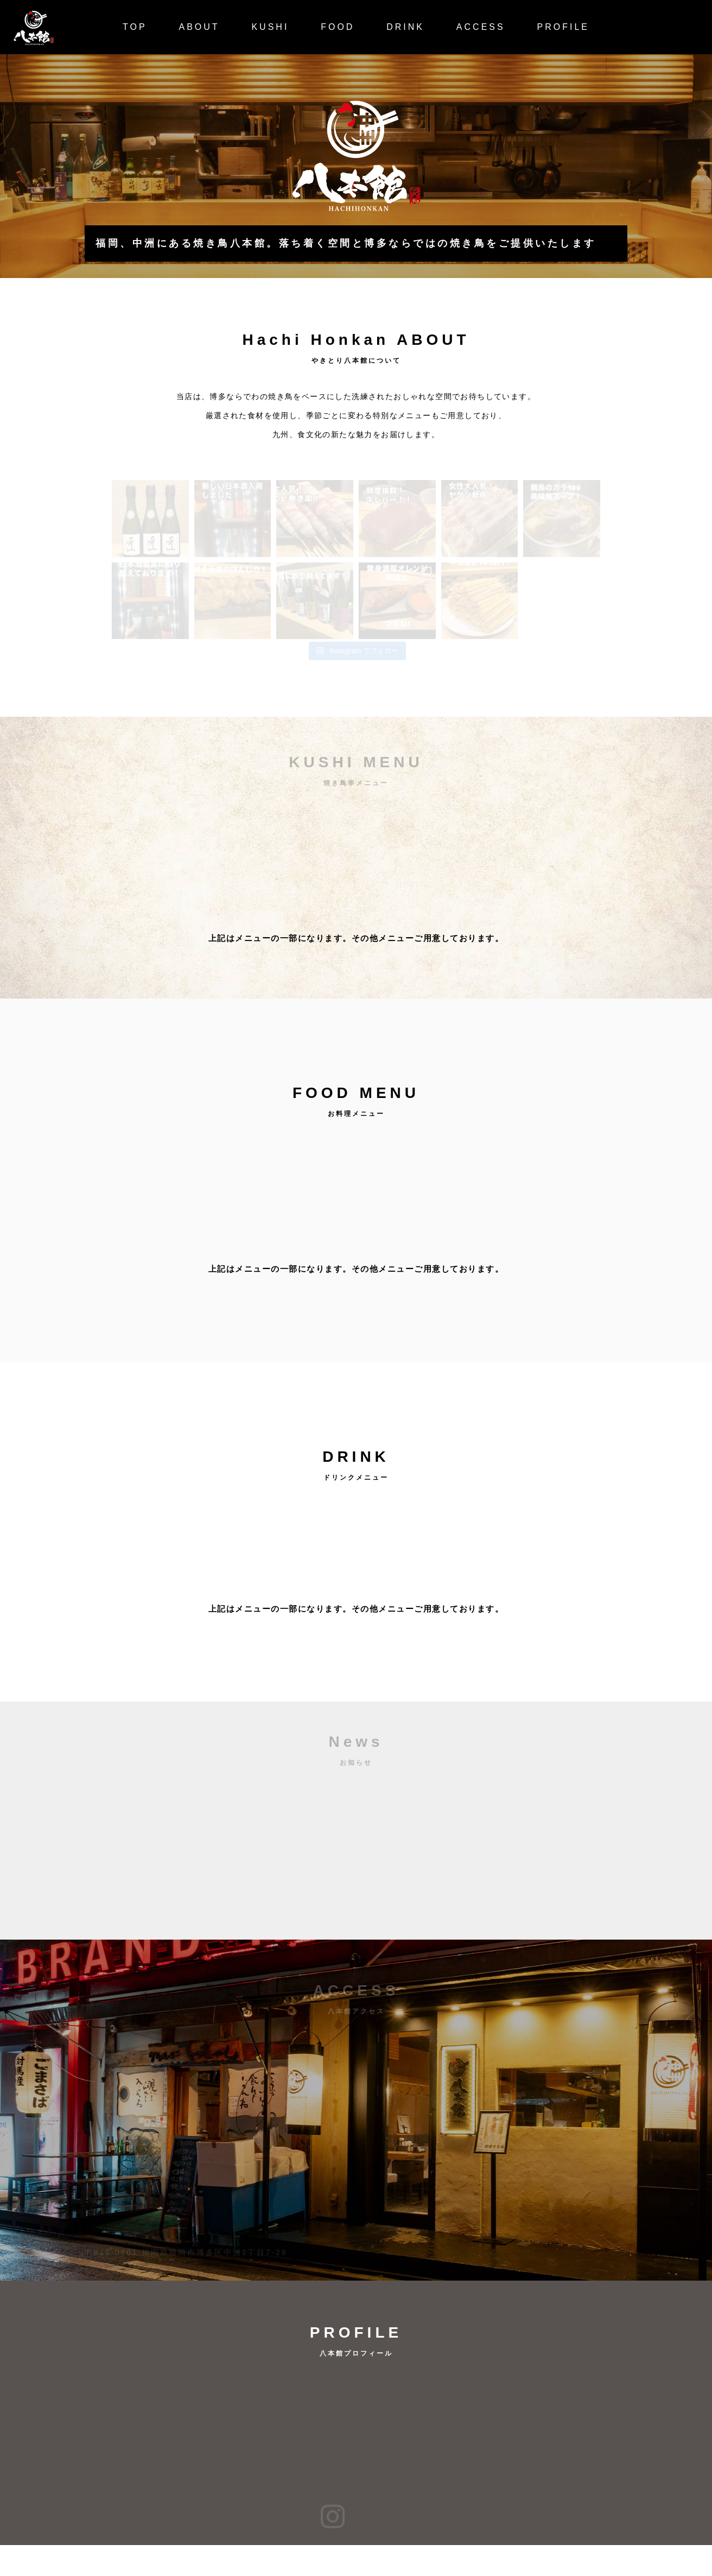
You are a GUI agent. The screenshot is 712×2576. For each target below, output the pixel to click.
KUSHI (270, 26)
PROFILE (563, 26)
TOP (135, 26)
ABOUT (199, 26)
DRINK (405, 26)
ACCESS (480, 26)
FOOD (337, 26)
